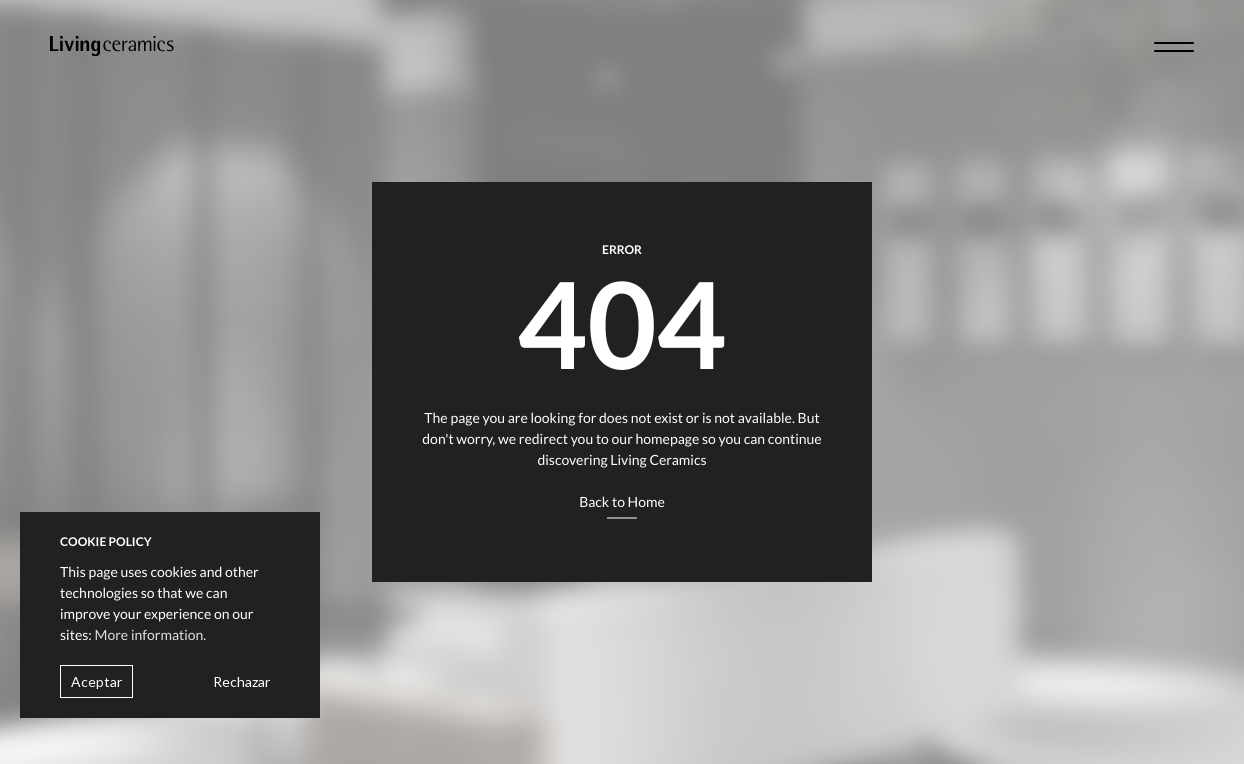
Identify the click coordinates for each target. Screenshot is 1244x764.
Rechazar (241, 681)
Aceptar (96, 681)
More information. (151, 634)
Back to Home (622, 501)
